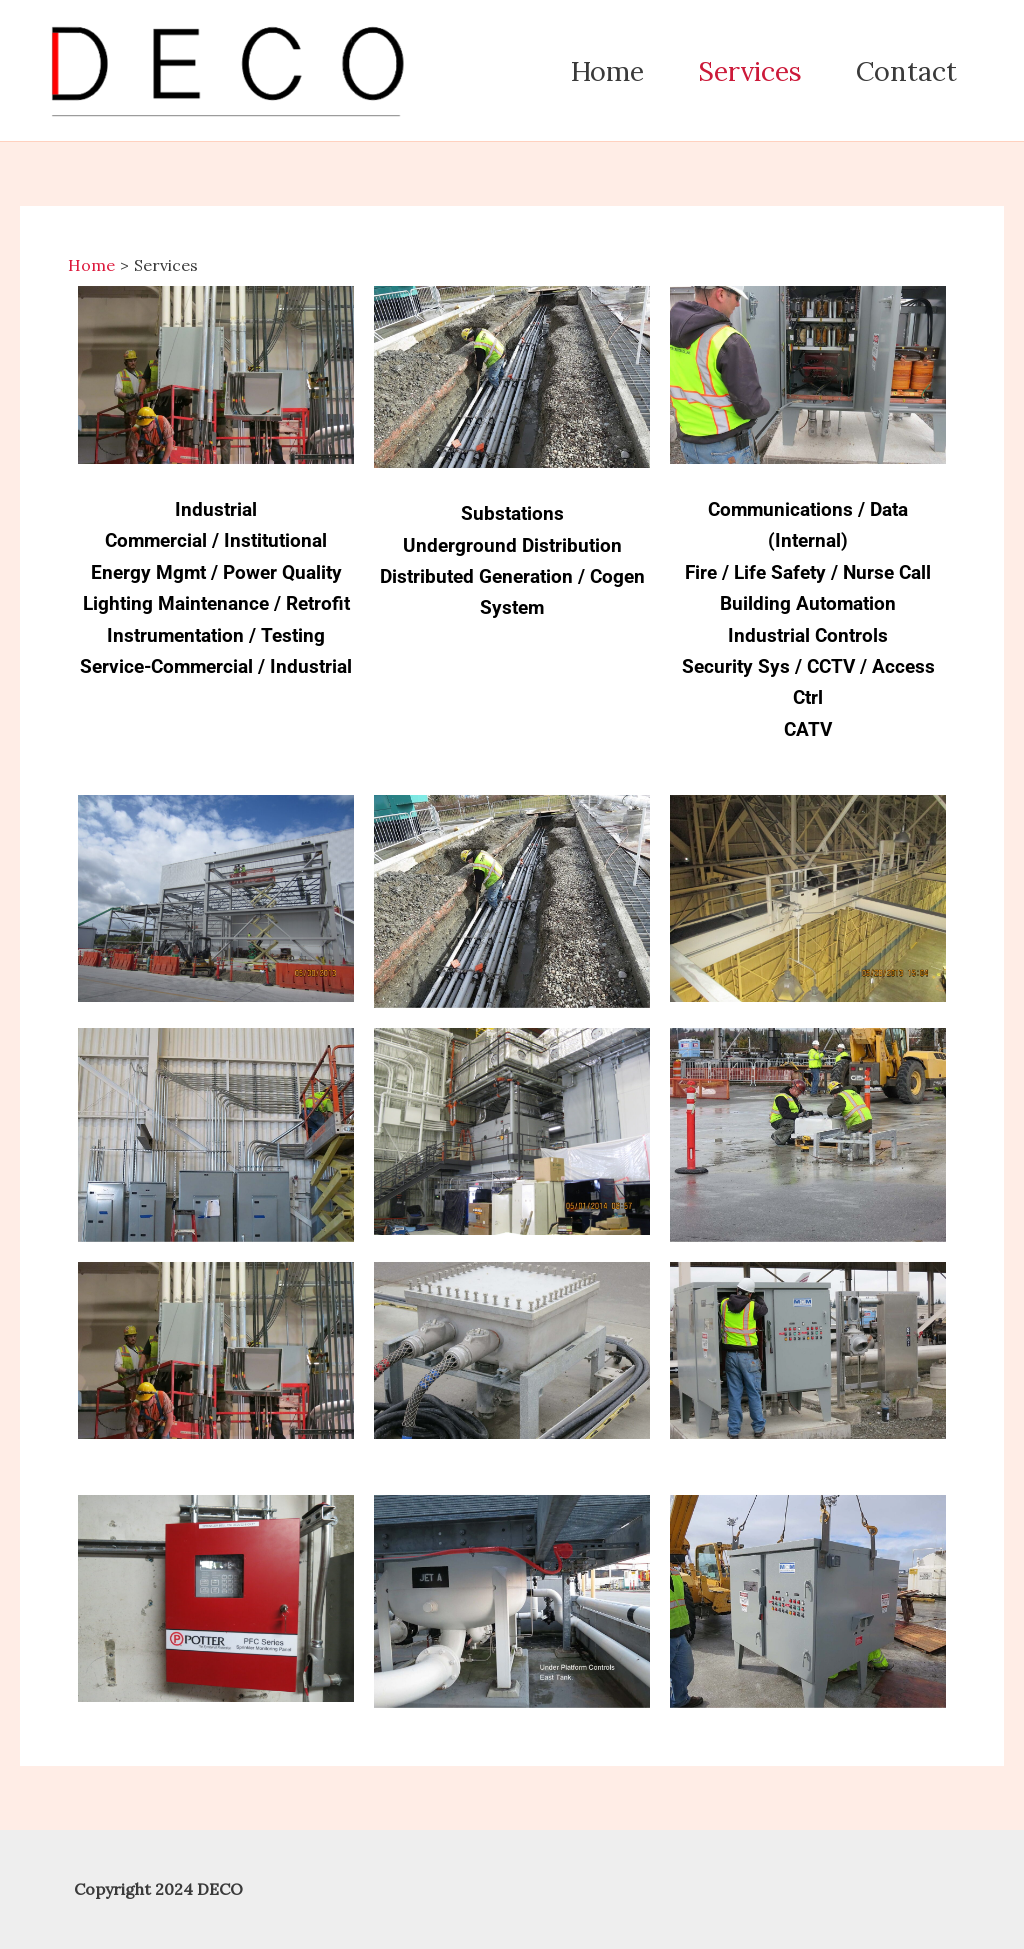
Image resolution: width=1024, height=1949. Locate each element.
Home (607, 71)
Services (750, 71)
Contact (906, 71)
